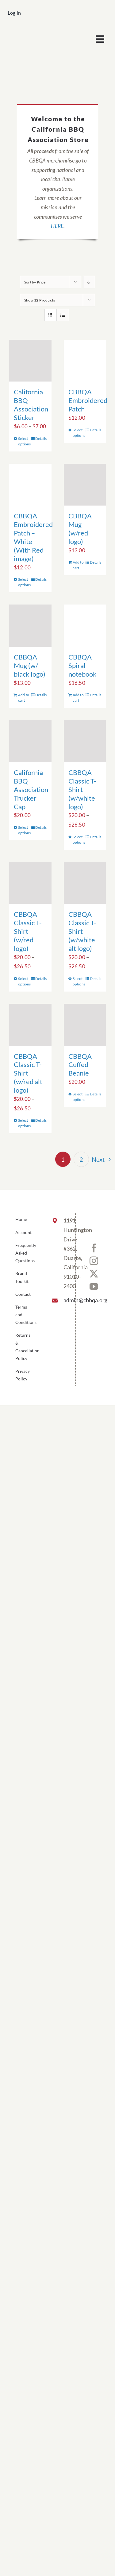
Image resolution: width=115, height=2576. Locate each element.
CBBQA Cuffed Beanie (80, 1064)
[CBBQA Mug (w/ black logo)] (30, 626)
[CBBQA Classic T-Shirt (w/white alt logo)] (85, 883)
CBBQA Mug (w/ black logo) (29, 665)
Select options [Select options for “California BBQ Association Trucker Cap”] (24, 830)
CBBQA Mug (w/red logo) (80, 529)
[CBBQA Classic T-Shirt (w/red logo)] (30, 883)
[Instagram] (94, 1261)
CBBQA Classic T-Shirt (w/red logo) (28, 931)
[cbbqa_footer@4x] (33, 32)
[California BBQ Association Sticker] (30, 361)
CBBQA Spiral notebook (82, 665)
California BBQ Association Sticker (31, 405)
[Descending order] (89, 282)
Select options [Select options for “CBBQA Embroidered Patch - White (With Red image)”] (24, 582)
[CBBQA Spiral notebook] (85, 626)
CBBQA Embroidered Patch (87, 400)
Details (41, 438)
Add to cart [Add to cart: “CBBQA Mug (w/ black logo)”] (23, 697)
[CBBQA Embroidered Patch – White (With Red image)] (30, 485)
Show (39, 300)
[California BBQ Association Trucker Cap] (30, 741)
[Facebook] (94, 1248)
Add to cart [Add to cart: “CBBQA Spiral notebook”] (78, 697)
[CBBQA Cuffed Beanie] (85, 1025)
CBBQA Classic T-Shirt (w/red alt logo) (28, 1073)
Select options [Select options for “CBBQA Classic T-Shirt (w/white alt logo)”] (79, 981)
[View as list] (63, 315)
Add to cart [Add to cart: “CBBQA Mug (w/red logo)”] (78, 565)
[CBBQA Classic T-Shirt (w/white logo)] (85, 741)
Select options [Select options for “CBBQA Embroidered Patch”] (79, 433)
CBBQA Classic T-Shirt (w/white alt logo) (82, 931)
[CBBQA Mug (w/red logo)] (85, 485)
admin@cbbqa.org (64, 1300)
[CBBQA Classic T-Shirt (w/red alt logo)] (30, 1025)
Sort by (35, 282)
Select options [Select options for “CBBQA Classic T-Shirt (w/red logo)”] (24, 981)
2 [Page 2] (81, 1159)
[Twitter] (94, 1274)
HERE (57, 226)
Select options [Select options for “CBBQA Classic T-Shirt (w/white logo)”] (79, 840)
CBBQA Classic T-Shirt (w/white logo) (82, 789)
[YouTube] (94, 1286)
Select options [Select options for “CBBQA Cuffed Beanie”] (79, 1097)
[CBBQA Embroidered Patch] (85, 361)
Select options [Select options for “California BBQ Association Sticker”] (24, 441)
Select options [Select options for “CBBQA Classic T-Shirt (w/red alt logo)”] (24, 1123)
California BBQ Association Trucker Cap (31, 789)
